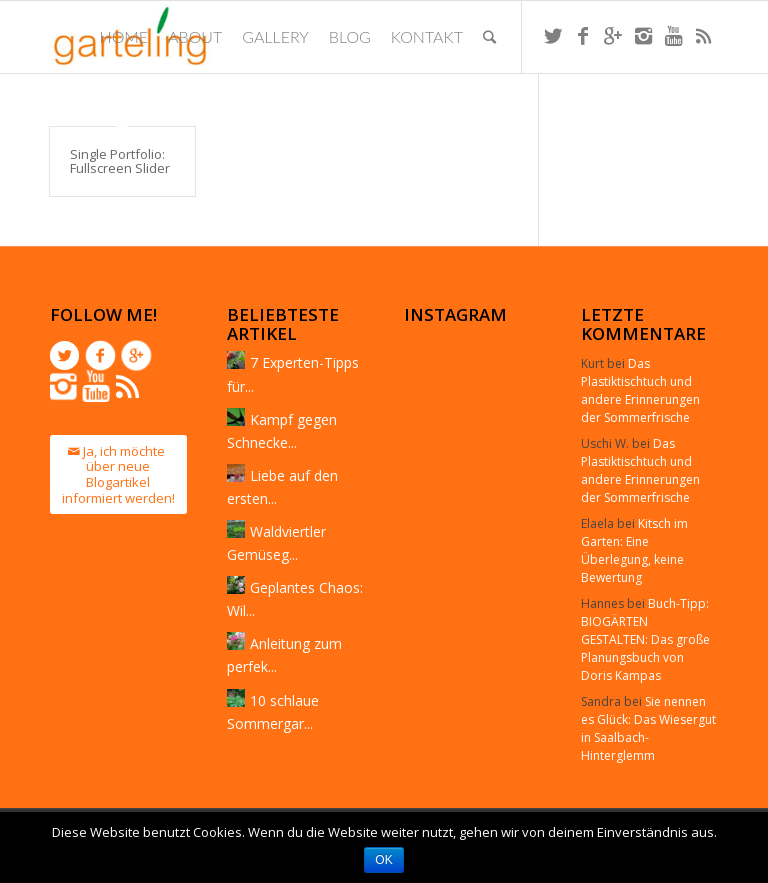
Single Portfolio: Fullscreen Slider (120, 161)
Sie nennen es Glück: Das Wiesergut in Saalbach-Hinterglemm (648, 728)
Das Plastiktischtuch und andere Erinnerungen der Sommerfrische (640, 390)
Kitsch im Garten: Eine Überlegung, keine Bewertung (634, 550)
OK (383, 860)
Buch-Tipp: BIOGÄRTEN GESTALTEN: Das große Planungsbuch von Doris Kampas (645, 639)
